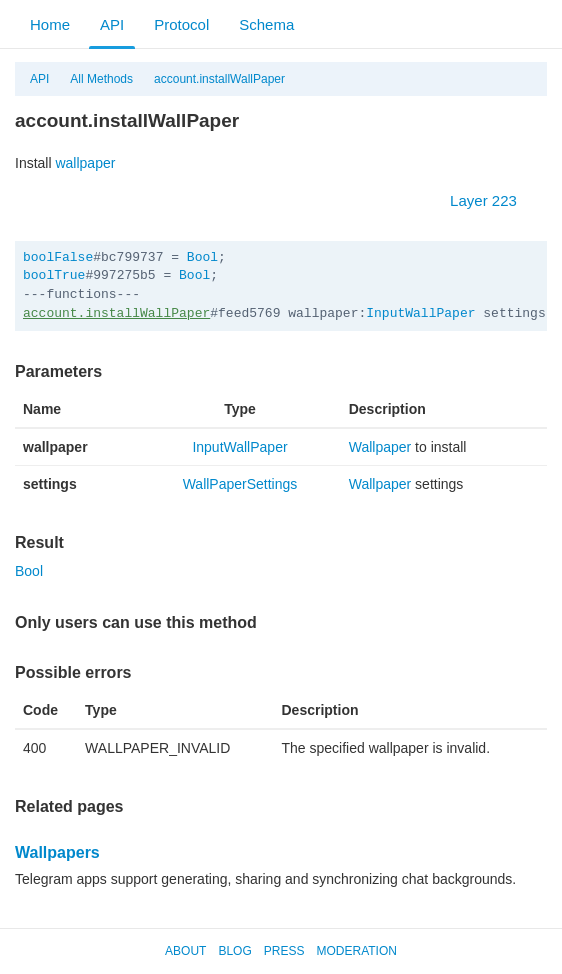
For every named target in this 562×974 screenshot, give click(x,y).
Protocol (181, 24)
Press (284, 951)
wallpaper (85, 163)
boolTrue (54, 275)
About (185, 951)
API (112, 24)
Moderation (356, 951)
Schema (266, 24)
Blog (234, 951)
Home (50, 24)
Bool (202, 257)
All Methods (101, 79)
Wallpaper (380, 447)
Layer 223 (493, 200)
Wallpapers (57, 852)
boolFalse (58, 257)
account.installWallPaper (219, 79)
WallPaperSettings (240, 484)
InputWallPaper (420, 313)
